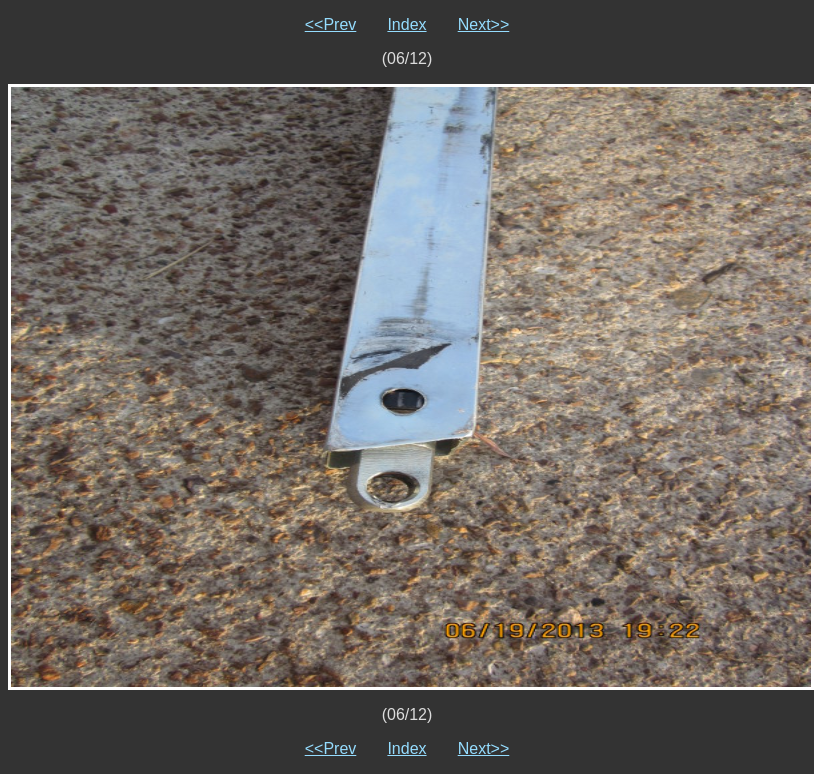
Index (406, 24)
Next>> (484, 24)
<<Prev (331, 24)
